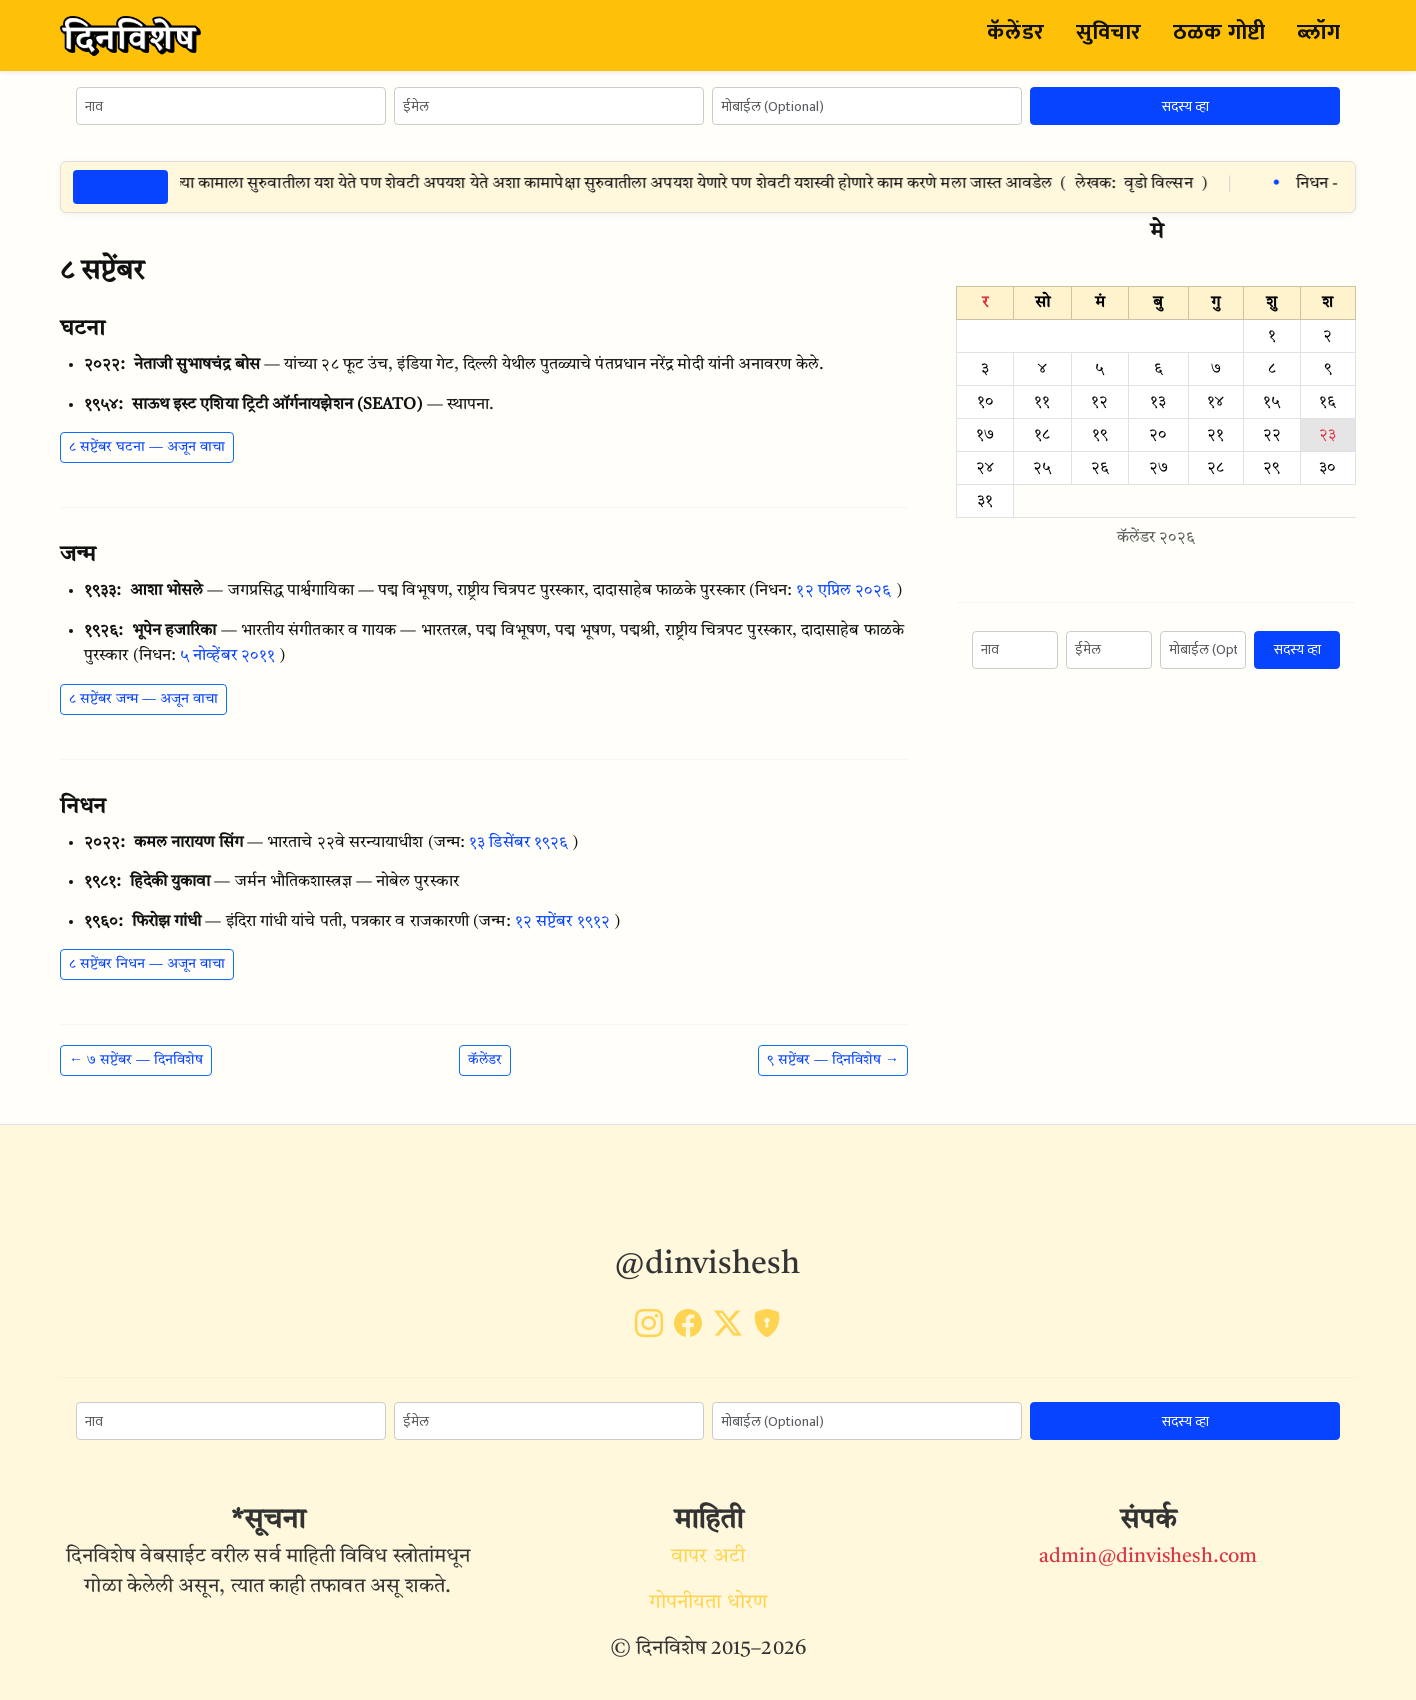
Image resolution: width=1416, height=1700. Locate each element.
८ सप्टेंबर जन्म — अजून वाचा (143, 699)
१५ (1271, 402)
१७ (985, 435)
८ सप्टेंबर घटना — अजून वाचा (147, 447)
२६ (1100, 468)
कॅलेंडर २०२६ (1156, 538)
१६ (1327, 402)
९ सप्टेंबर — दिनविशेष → (833, 1060)
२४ (985, 468)
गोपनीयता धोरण (708, 1603)
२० (1158, 435)
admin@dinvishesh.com (1148, 1557)
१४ (1215, 402)
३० (1327, 468)
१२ (1099, 402)
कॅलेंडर (1015, 32)
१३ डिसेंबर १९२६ (518, 843)
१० (985, 402)
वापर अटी (708, 1557)
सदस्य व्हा (1185, 106)
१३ (1158, 402)
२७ (1158, 468)
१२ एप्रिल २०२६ (843, 591)
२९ (1271, 468)
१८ (1042, 435)
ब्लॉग (1318, 32)
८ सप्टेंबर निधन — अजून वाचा (147, 964)
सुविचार (1108, 32)
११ (1042, 402)
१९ (1100, 435)
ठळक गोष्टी (1219, 32)
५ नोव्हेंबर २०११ (227, 656)
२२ (1272, 435)
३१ (985, 501)
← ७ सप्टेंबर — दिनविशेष (136, 1060)
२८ (1215, 468)
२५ (1042, 468)
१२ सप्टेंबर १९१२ (562, 922)
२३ (1327, 435)
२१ (1215, 435)
